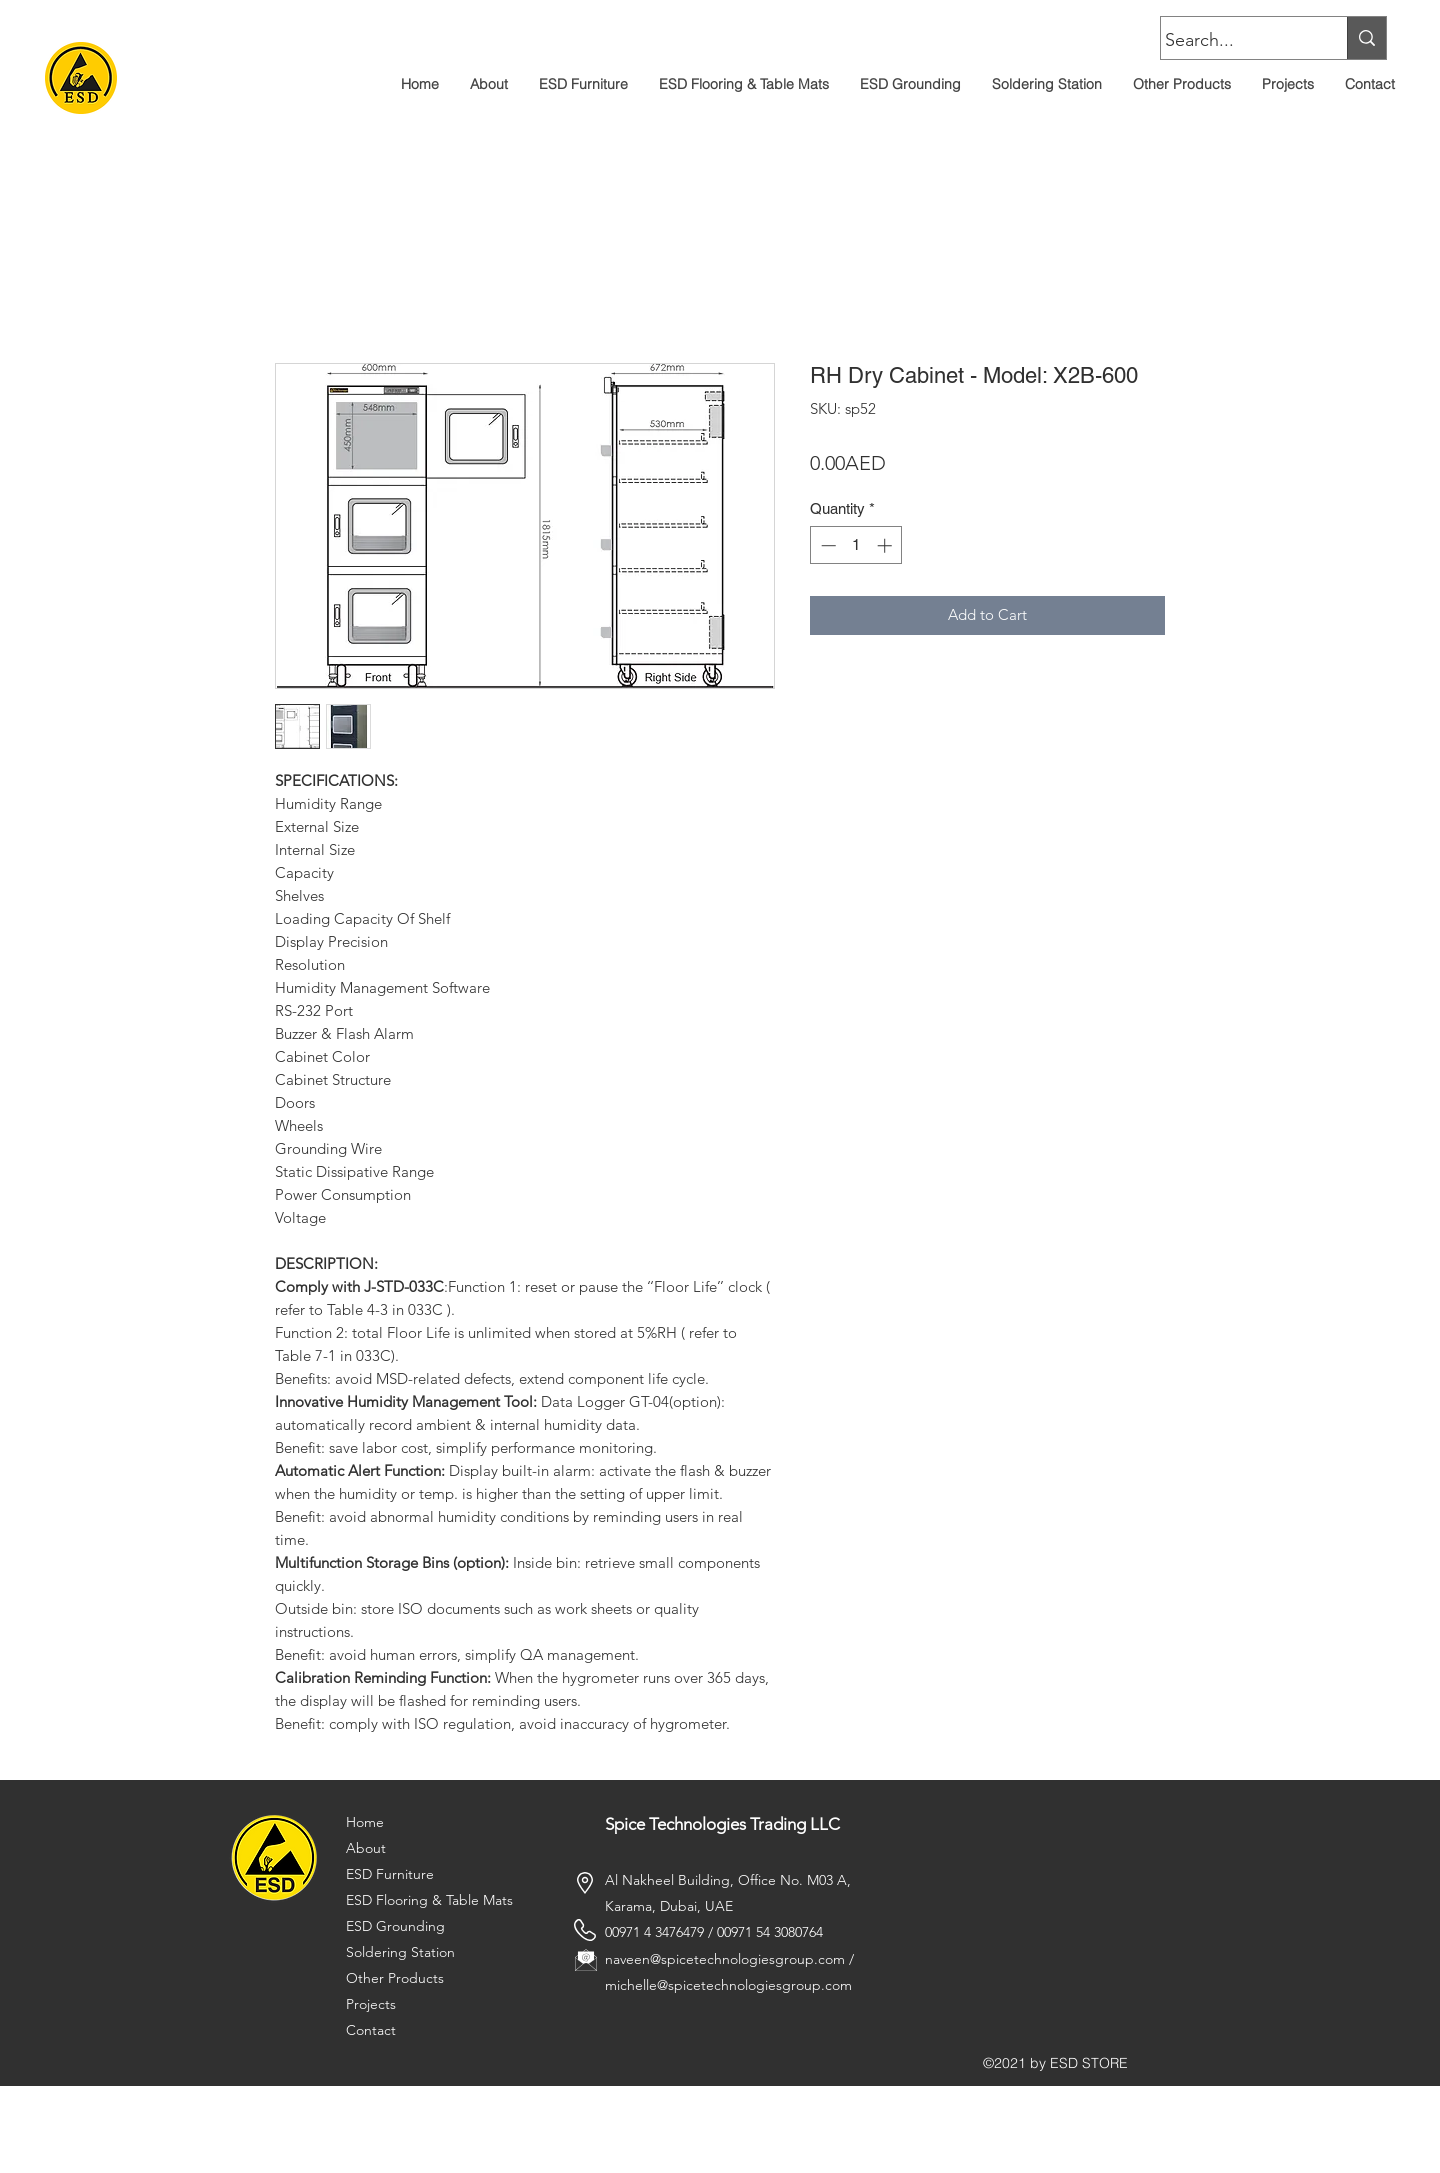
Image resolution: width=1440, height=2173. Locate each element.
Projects (371, 2004)
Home (365, 1822)
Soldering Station (400, 1952)
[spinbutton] (856, 545)
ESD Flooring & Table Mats (429, 1900)
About (366, 1848)
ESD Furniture (390, 1874)
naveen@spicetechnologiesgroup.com (725, 1959)
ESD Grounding (395, 1926)
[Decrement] (826, 545)
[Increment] (886, 545)
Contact (371, 2030)
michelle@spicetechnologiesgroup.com (728, 1985)
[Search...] (1235, 41)
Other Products (395, 1978)
